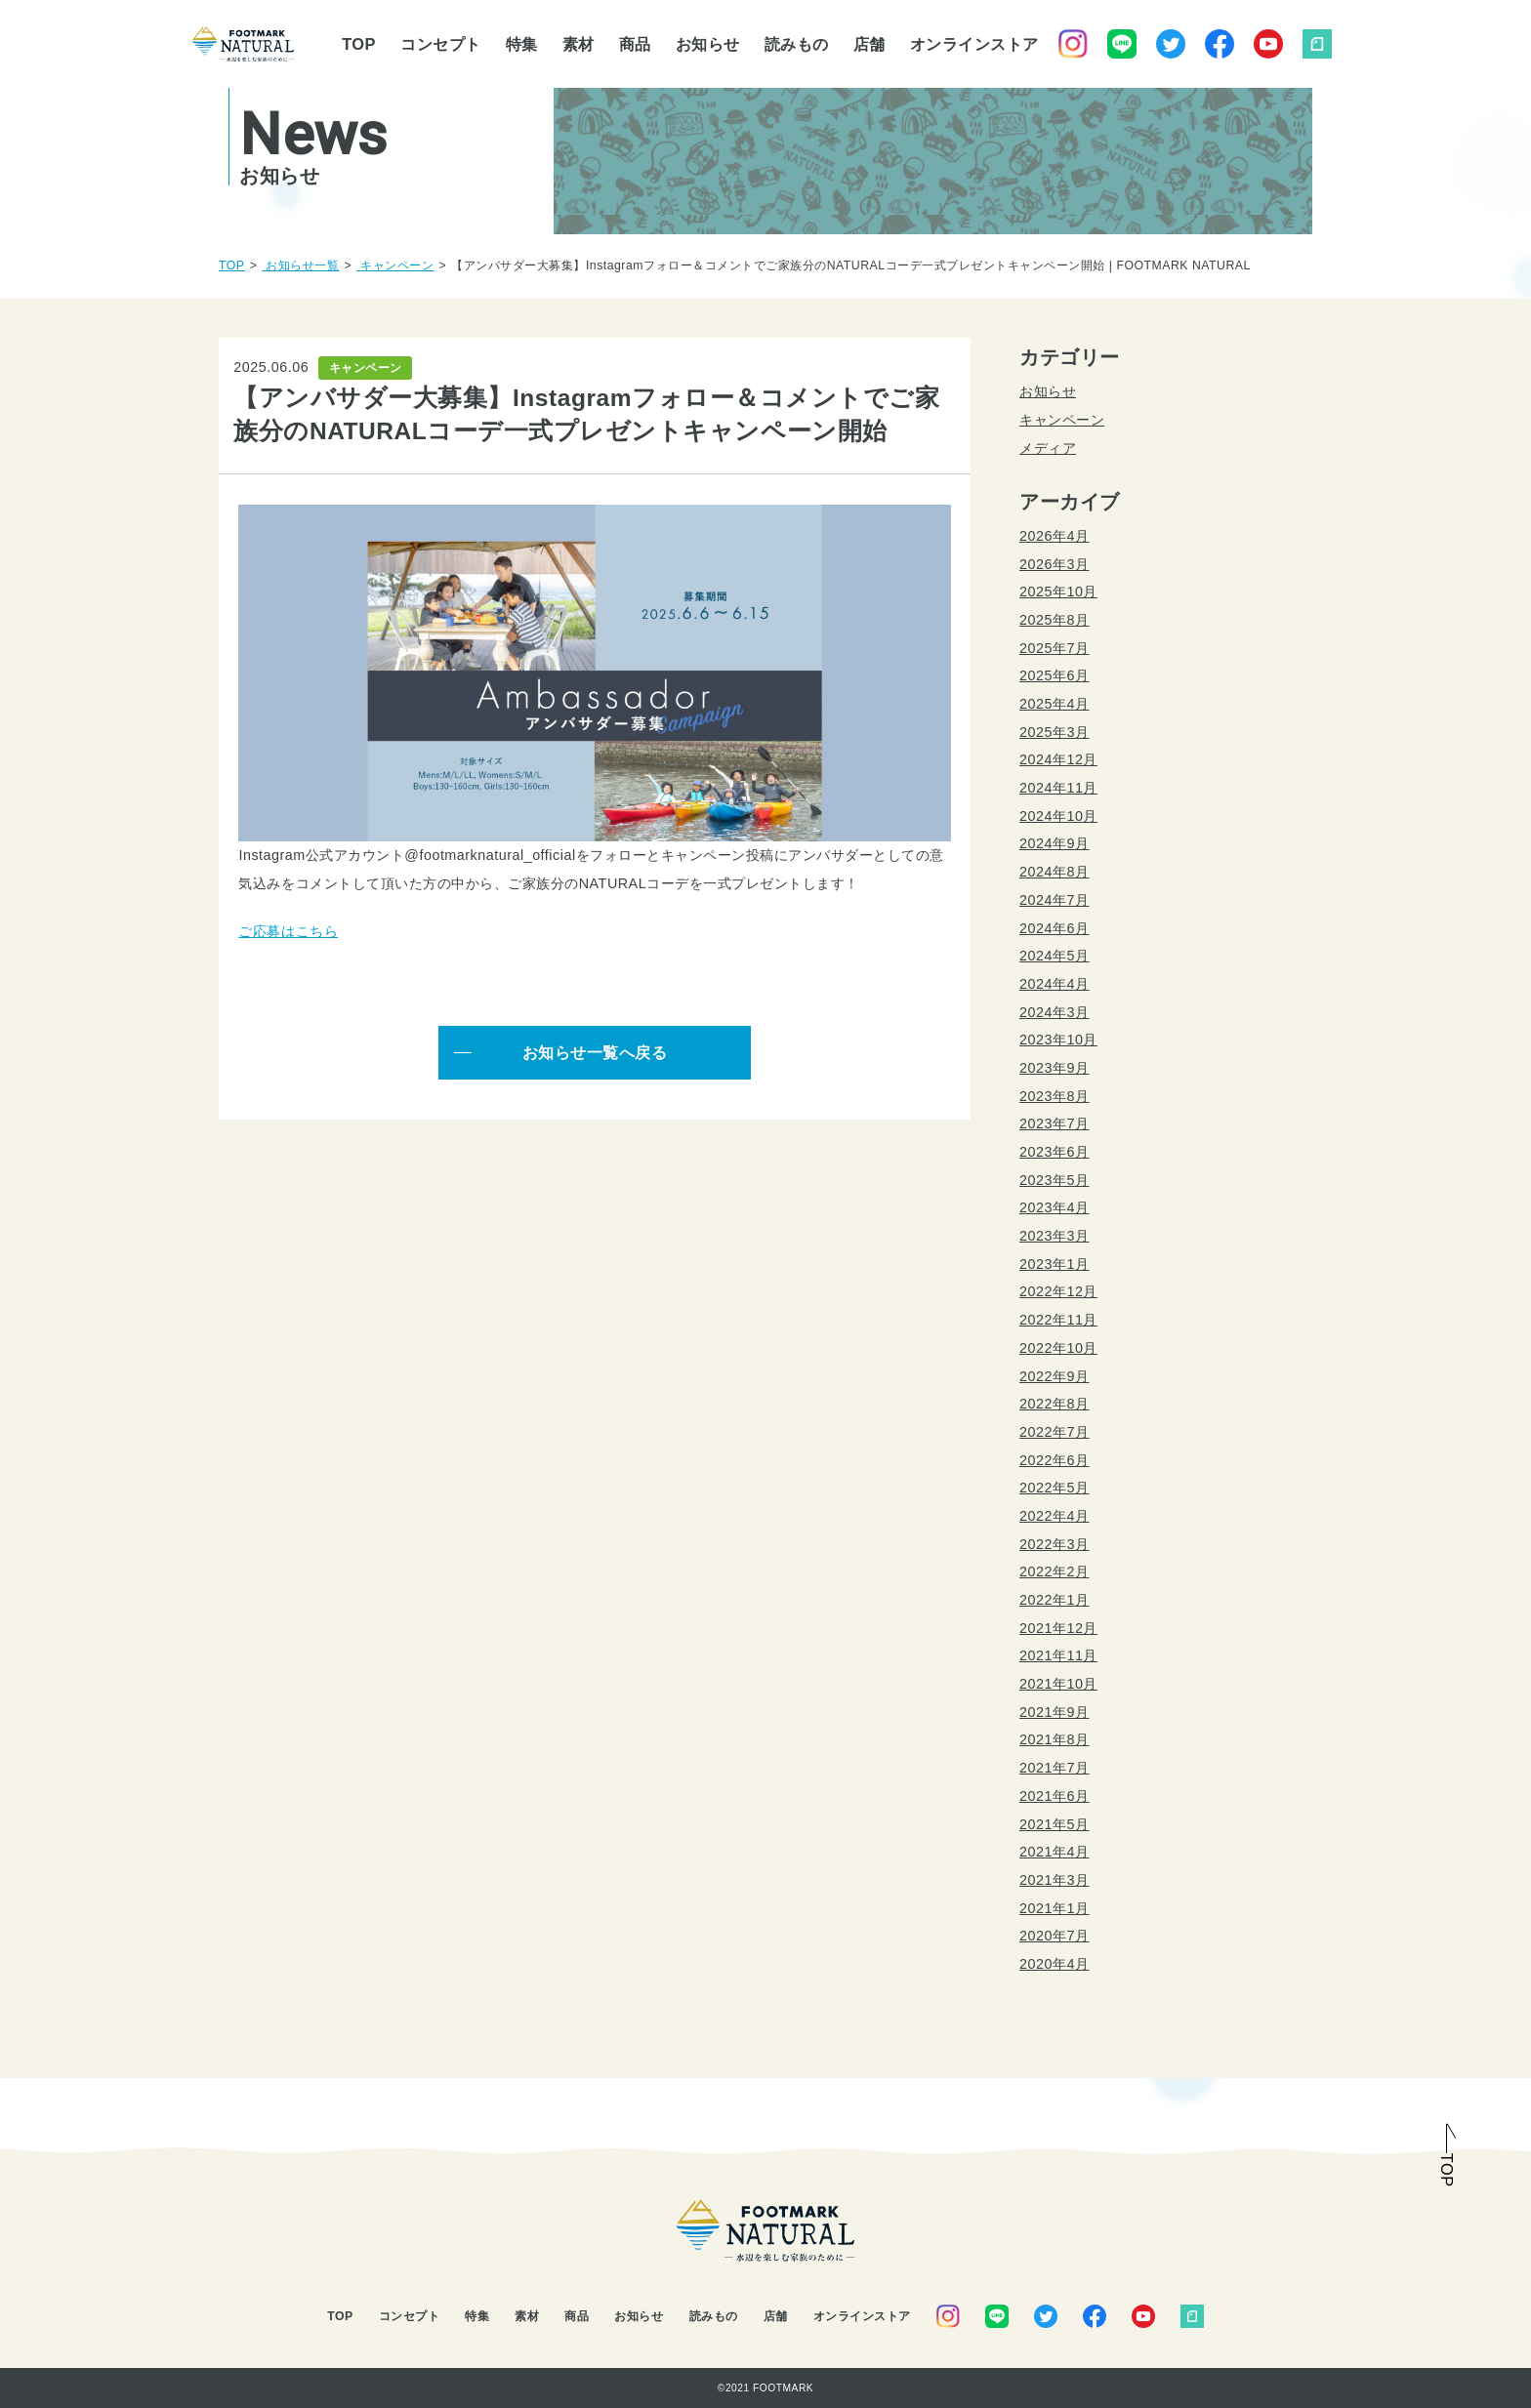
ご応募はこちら (288, 931)
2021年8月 (1054, 1739)
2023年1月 (1054, 1264)
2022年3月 (1054, 1544)
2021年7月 (1054, 1767)
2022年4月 (1054, 1516)
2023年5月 (1054, 1180)
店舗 (869, 44)
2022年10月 (1058, 1348)
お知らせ (708, 44)
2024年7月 (1054, 900)
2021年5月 (1054, 1824)
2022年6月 (1054, 1460)
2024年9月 (1054, 843)
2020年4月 (1054, 1964)
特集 (522, 44)
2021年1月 (1054, 1908)
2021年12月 (1058, 1628)
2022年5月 (1054, 1487)
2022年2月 (1054, 1571)
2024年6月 (1054, 928)
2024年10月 (1058, 816)
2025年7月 (1054, 648)
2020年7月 (1054, 1935)
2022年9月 (1054, 1376)
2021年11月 (1058, 1655)
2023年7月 (1054, 1123)
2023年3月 (1054, 1236)
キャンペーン (1061, 420)
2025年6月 (1054, 675)
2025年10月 (1058, 591)
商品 (635, 44)
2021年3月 (1054, 1880)
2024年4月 (1054, 984)
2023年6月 (1054, 1152)
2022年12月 (1058, 1291)
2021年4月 (1054, 1851)
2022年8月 (1054, 1403)
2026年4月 (1054, 536)
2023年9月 (1054, 1068)
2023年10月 (1058, 1039)
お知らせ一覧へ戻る (595, 1052)
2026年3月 (1054, 564)
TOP (359, 44)
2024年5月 (1054, 955)
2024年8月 (1054, 871)
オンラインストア (974, 44)
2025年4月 (1054, 704)
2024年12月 (1058, 759)
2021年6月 (1054, 1796)
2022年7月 (1054, 1432)
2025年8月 (1054, 620)
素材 (578, 44)
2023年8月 (1054, 1096)
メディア (1047, 448)
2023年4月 (1054, 1207)
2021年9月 (1054, 1712)
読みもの (797, 44)
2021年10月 (1058, 1684)
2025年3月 (1054, 732)
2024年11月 (1058, 788)
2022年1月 (1054, 1600)
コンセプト (440, 44)
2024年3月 (1054, 1012)
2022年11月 (1058, 1319)
